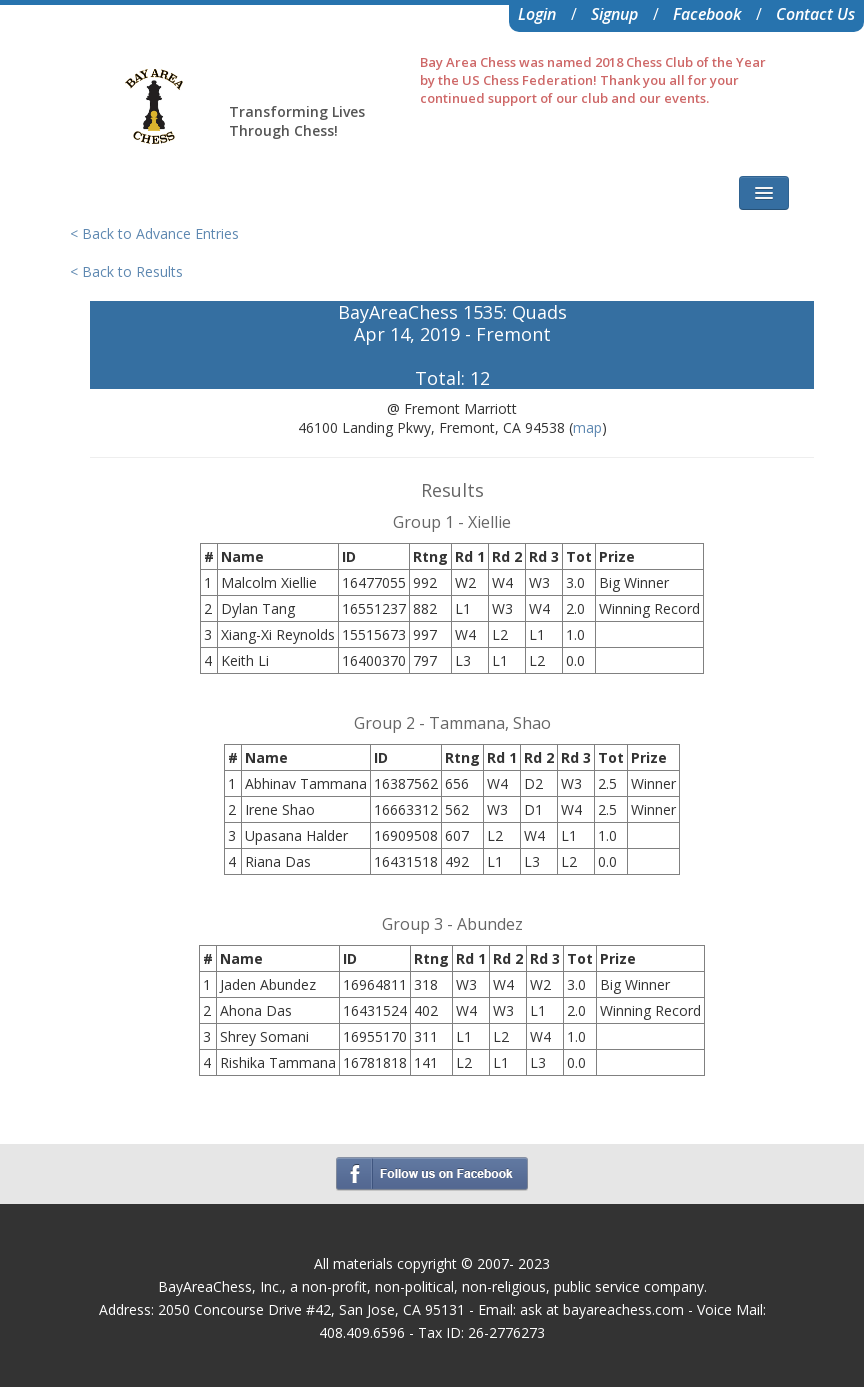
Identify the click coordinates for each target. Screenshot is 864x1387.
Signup (614, 14)
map (587, 427)
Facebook (707, 14)
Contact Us (815, 14)
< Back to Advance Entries (154, 233)
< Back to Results (126, 271)
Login (537, 14)
